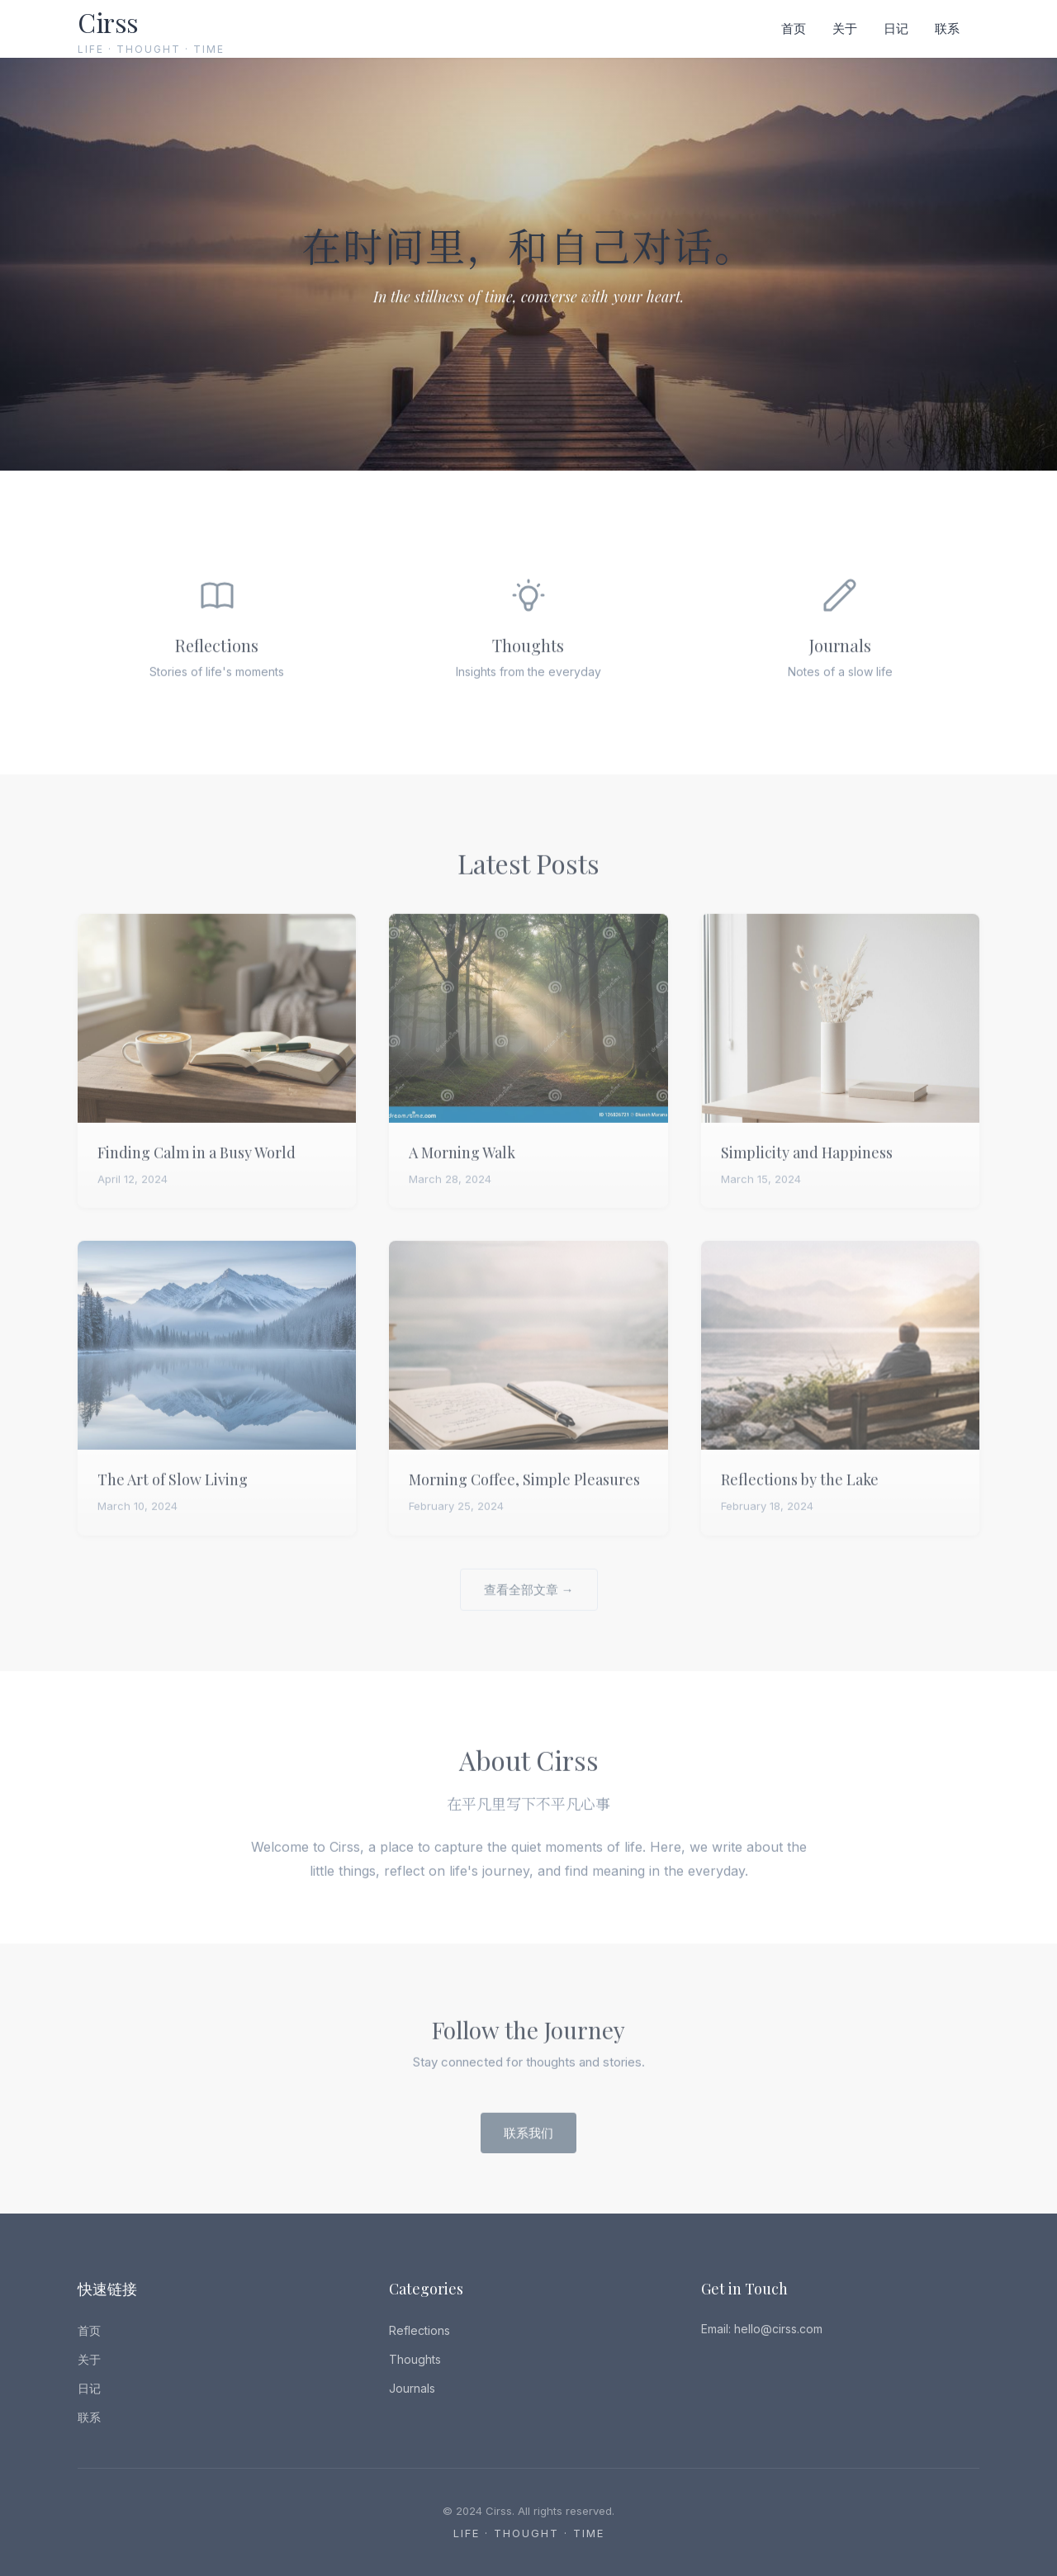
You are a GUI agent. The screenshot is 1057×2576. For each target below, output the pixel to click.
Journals (412, 2388)
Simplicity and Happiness (807, 1169)
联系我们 (528, 2149)
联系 (947, 28)
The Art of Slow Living (172, 1496)
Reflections (419, 2330)
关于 (844, 28)
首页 (793, 28)
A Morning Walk (462, 1169)
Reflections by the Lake (800, 1496)
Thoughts (415, 2359)
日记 (896, 28)
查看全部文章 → (529, 1605)
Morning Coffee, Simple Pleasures (524, 1496)
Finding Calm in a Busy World (196, 1169)
